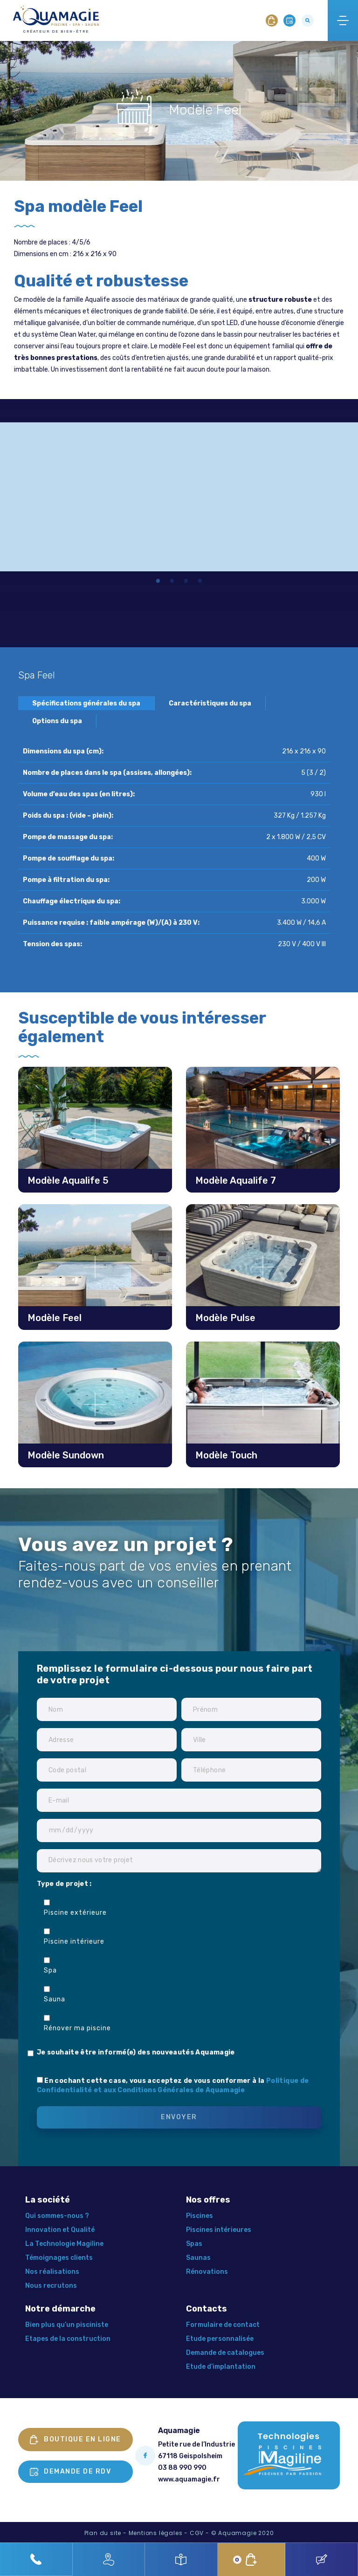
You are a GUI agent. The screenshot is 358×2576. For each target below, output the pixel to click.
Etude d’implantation (220, 2367)
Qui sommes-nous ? (57, 2216)
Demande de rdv (70, 2472)
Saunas (198, 2258)
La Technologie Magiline (64, 2244)
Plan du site (103, 2533)
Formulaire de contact (223, 2325)
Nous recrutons (51, 2286)
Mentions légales (156, 2533)
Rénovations (207, 2272)
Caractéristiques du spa (210, 703)
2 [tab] (172, 581)
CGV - (199, 2533)
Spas (194, 2244)
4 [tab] (200, 581)
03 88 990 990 (182, 2468)
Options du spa (57, 721)
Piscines (199, 2216)
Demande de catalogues (225, 2353)
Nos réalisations (52, 2272)
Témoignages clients (59, 2258)
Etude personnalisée (220, 2339)
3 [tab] (186, 581)
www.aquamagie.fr (189, 2479)
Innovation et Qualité (60, 2230)
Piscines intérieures (218, 2230)
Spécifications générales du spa (86, 703)
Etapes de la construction (67, 2339)
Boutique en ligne (75, 2439)
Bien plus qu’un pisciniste (66, 2325)
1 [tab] (158, 581)
